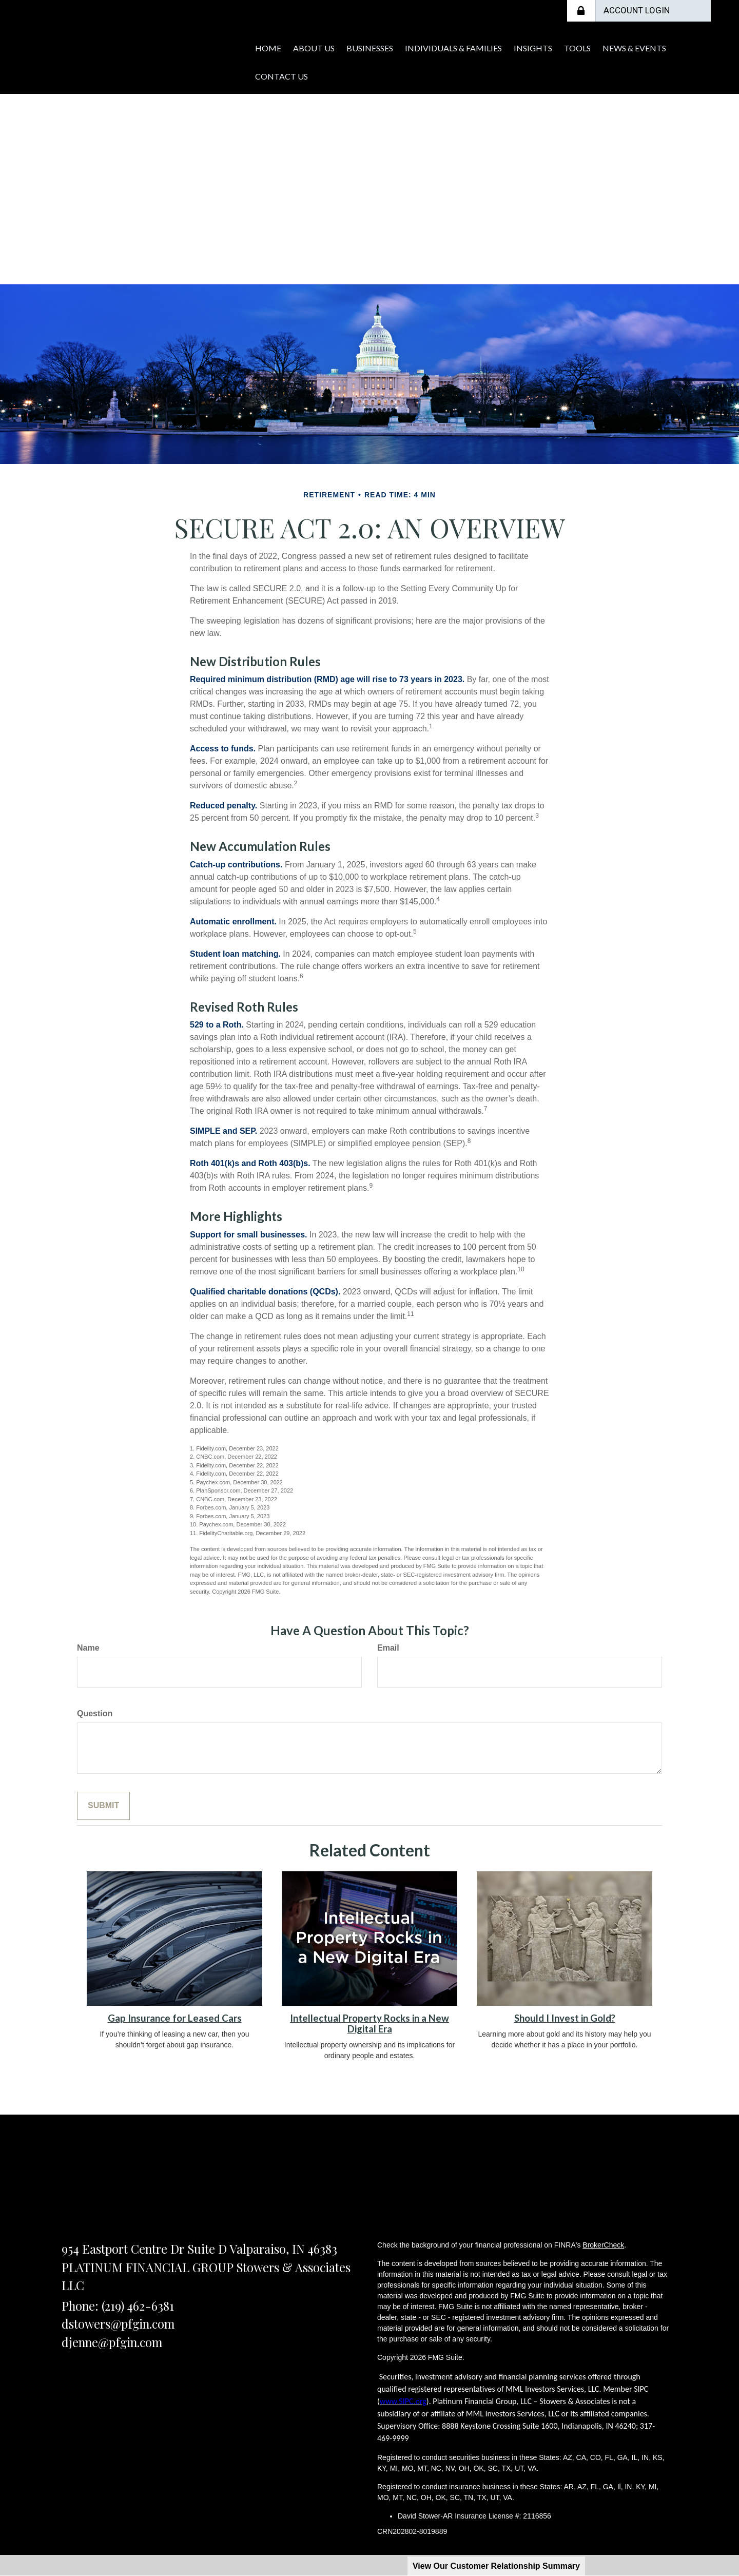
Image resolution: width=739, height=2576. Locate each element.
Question (94, 1713)
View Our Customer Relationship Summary (496, 2566)
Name (88, 1647)
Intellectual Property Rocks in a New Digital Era (369, 2023)
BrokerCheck (603, 2245)
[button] (332, 45)
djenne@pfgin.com (112, 2342)
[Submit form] (103, 1806)
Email (388, 1647)
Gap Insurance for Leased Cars (175, 2018)
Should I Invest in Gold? (564, 2018)
